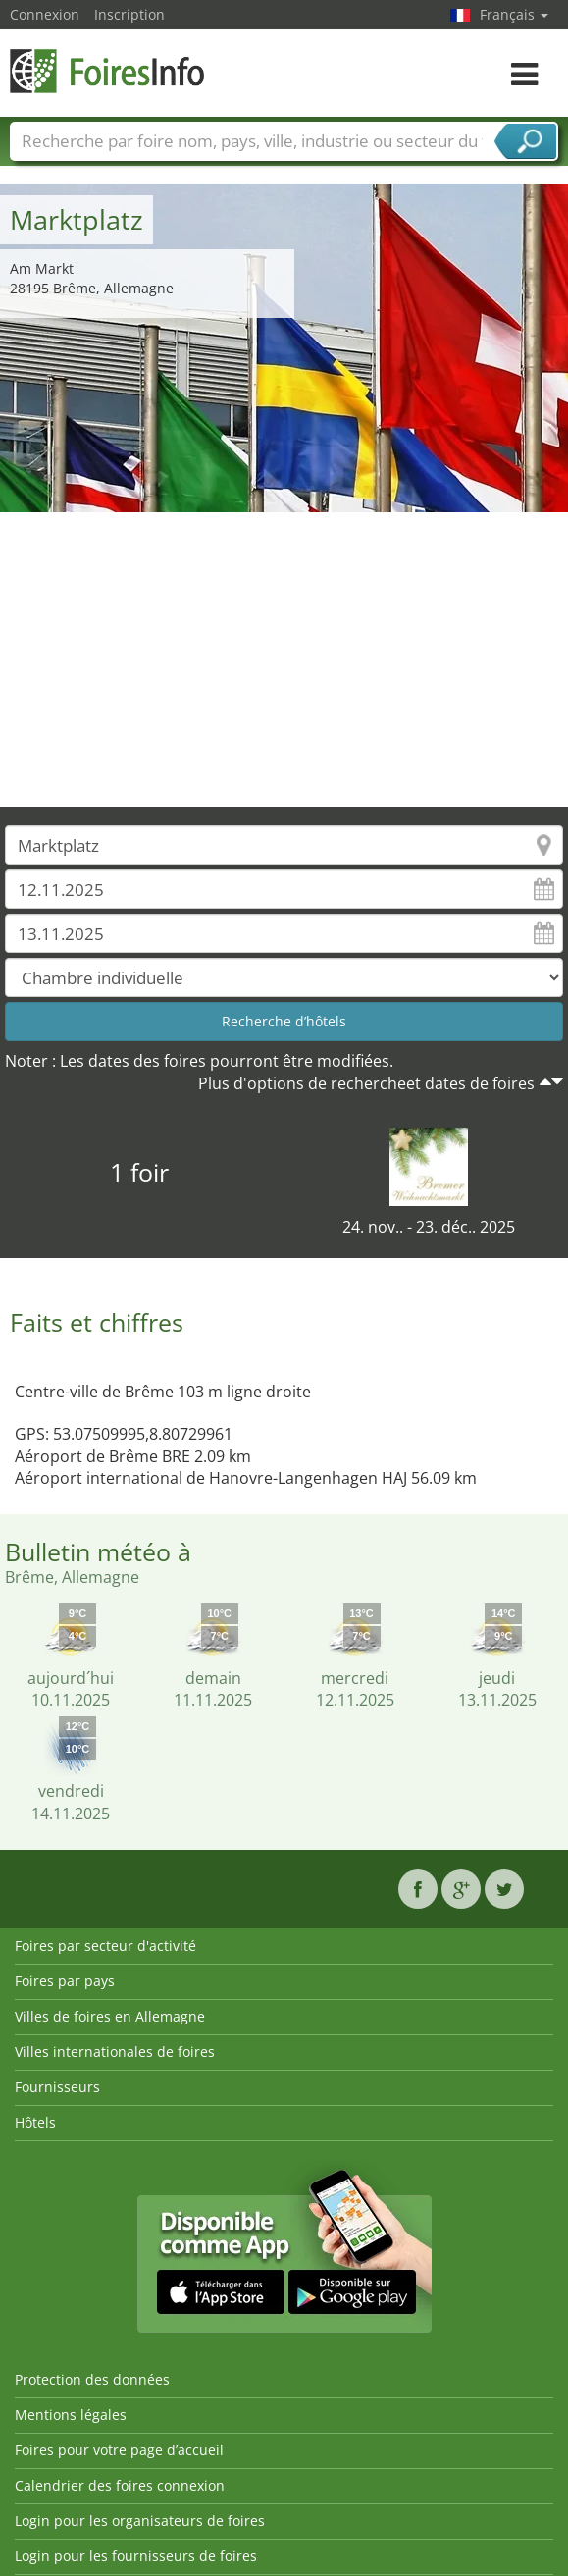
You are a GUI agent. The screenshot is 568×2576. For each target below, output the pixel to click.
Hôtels (35, 2122)
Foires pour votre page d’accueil (119, 2450)
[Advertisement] (284, 659)
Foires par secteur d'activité (105, 1945)
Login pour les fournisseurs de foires (136, 2556)
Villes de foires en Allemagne (110, 2016)
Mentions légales (71, 2414)
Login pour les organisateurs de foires (140, 2520)
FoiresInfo (108, 71)
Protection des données (92, 2379)
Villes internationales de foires (115, 2051)
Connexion (44, 14)
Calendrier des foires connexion (120, 2485)
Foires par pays (65, 1980)
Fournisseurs (57, 2086)
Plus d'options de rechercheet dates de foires (366, 1083)
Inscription (129, 14)
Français (514, 14)
